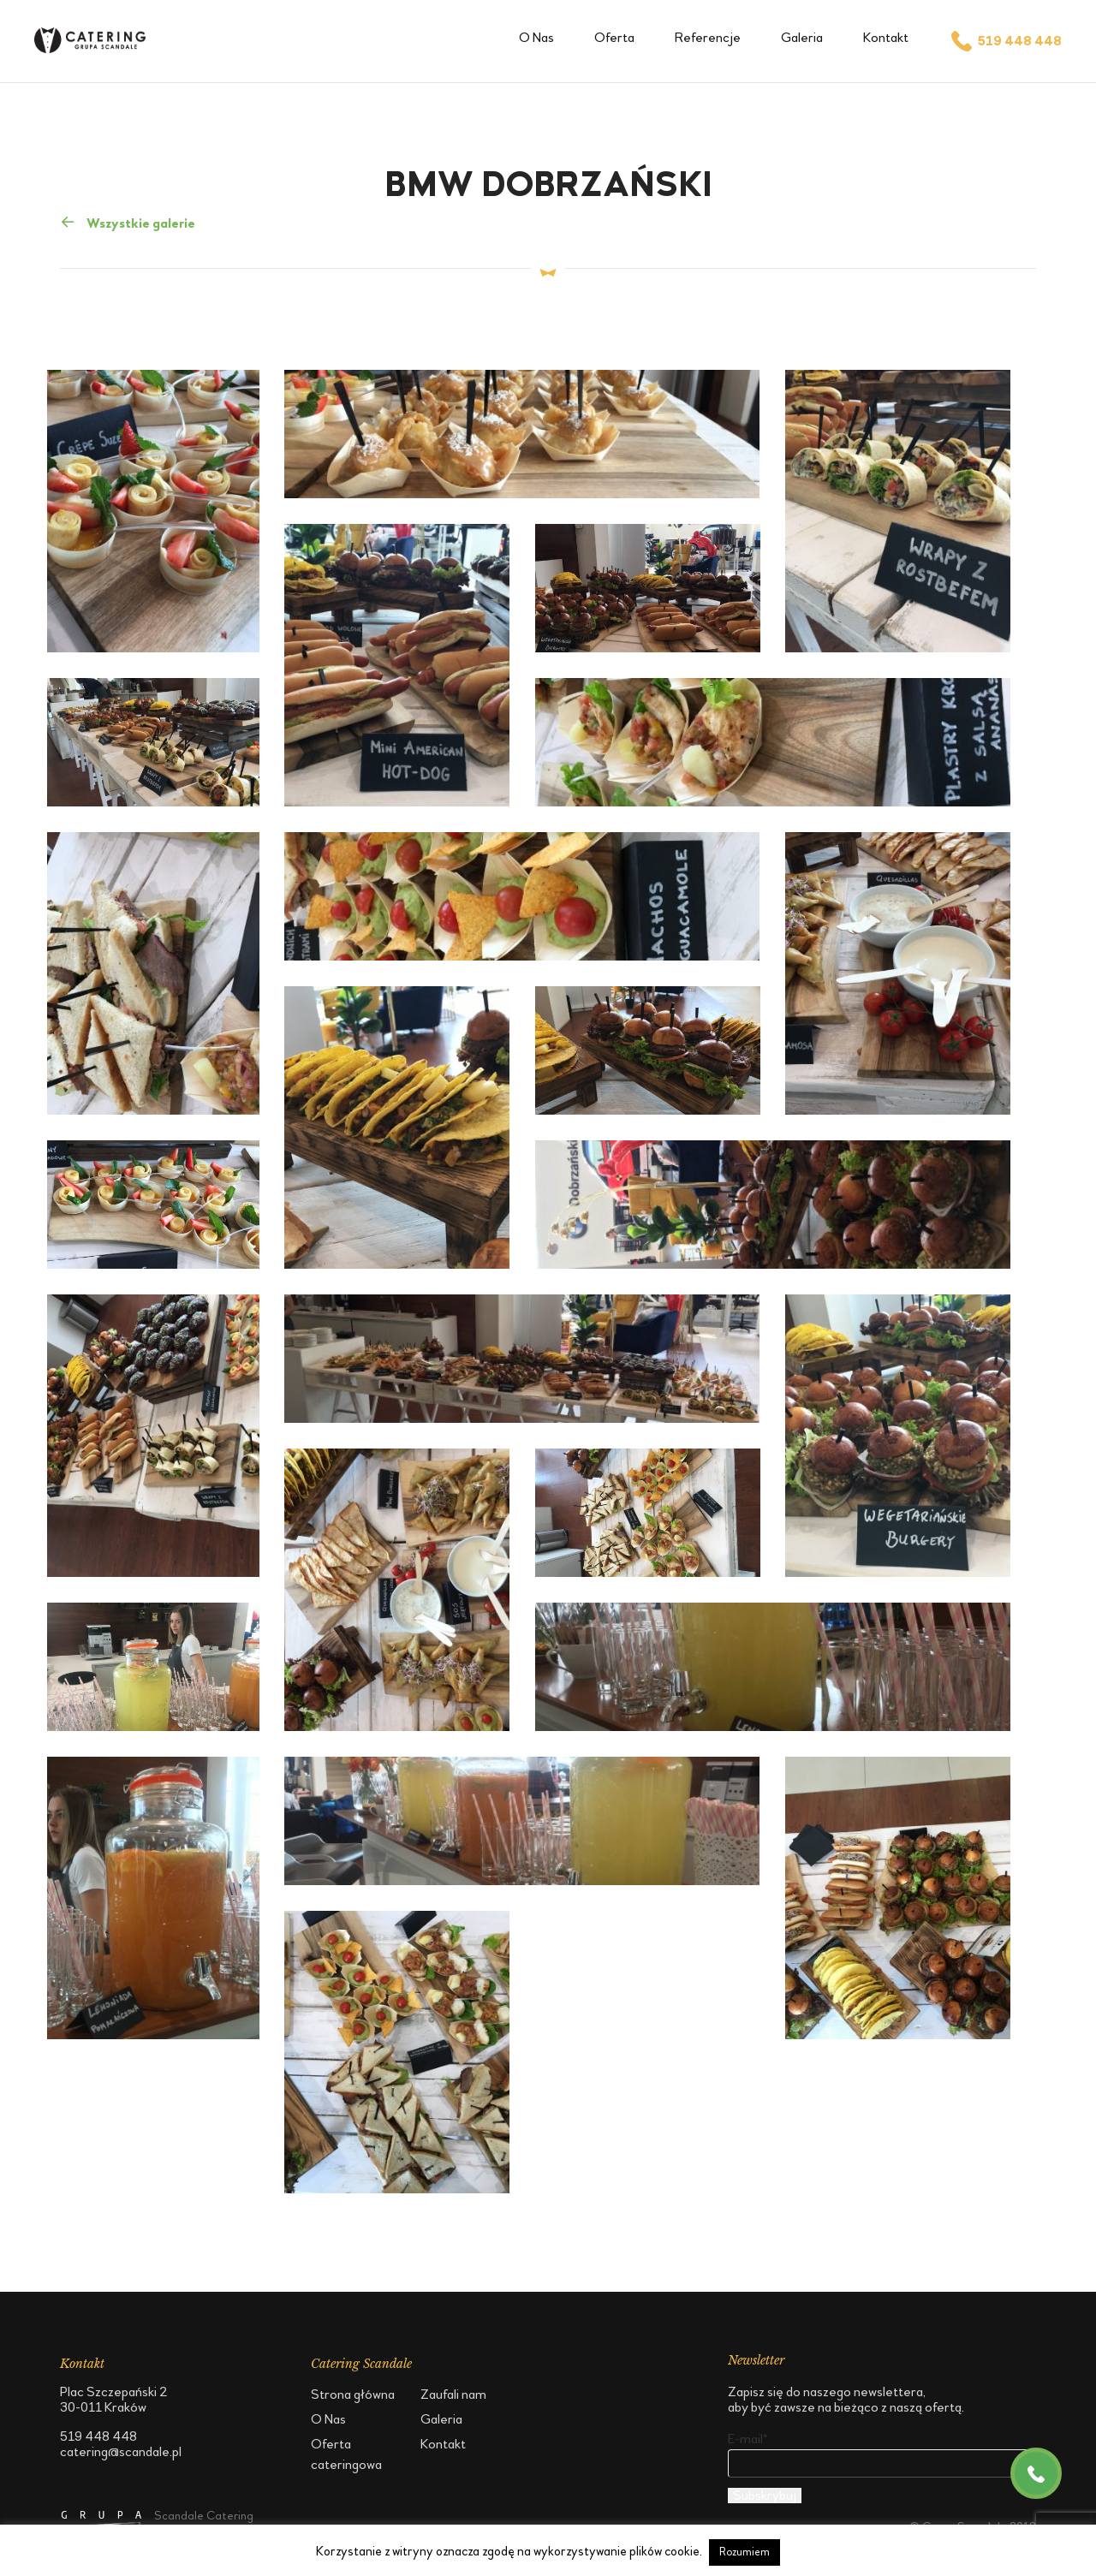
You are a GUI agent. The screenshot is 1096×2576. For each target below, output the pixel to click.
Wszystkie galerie (127, 221)
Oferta (614, 37)
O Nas (536, 37)
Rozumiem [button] (744, 2552)
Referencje (708, 37)
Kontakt (885, 37)
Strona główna (353, 2394)
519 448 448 (1005, 41)
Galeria (802, 37)
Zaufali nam (453, 2394)
